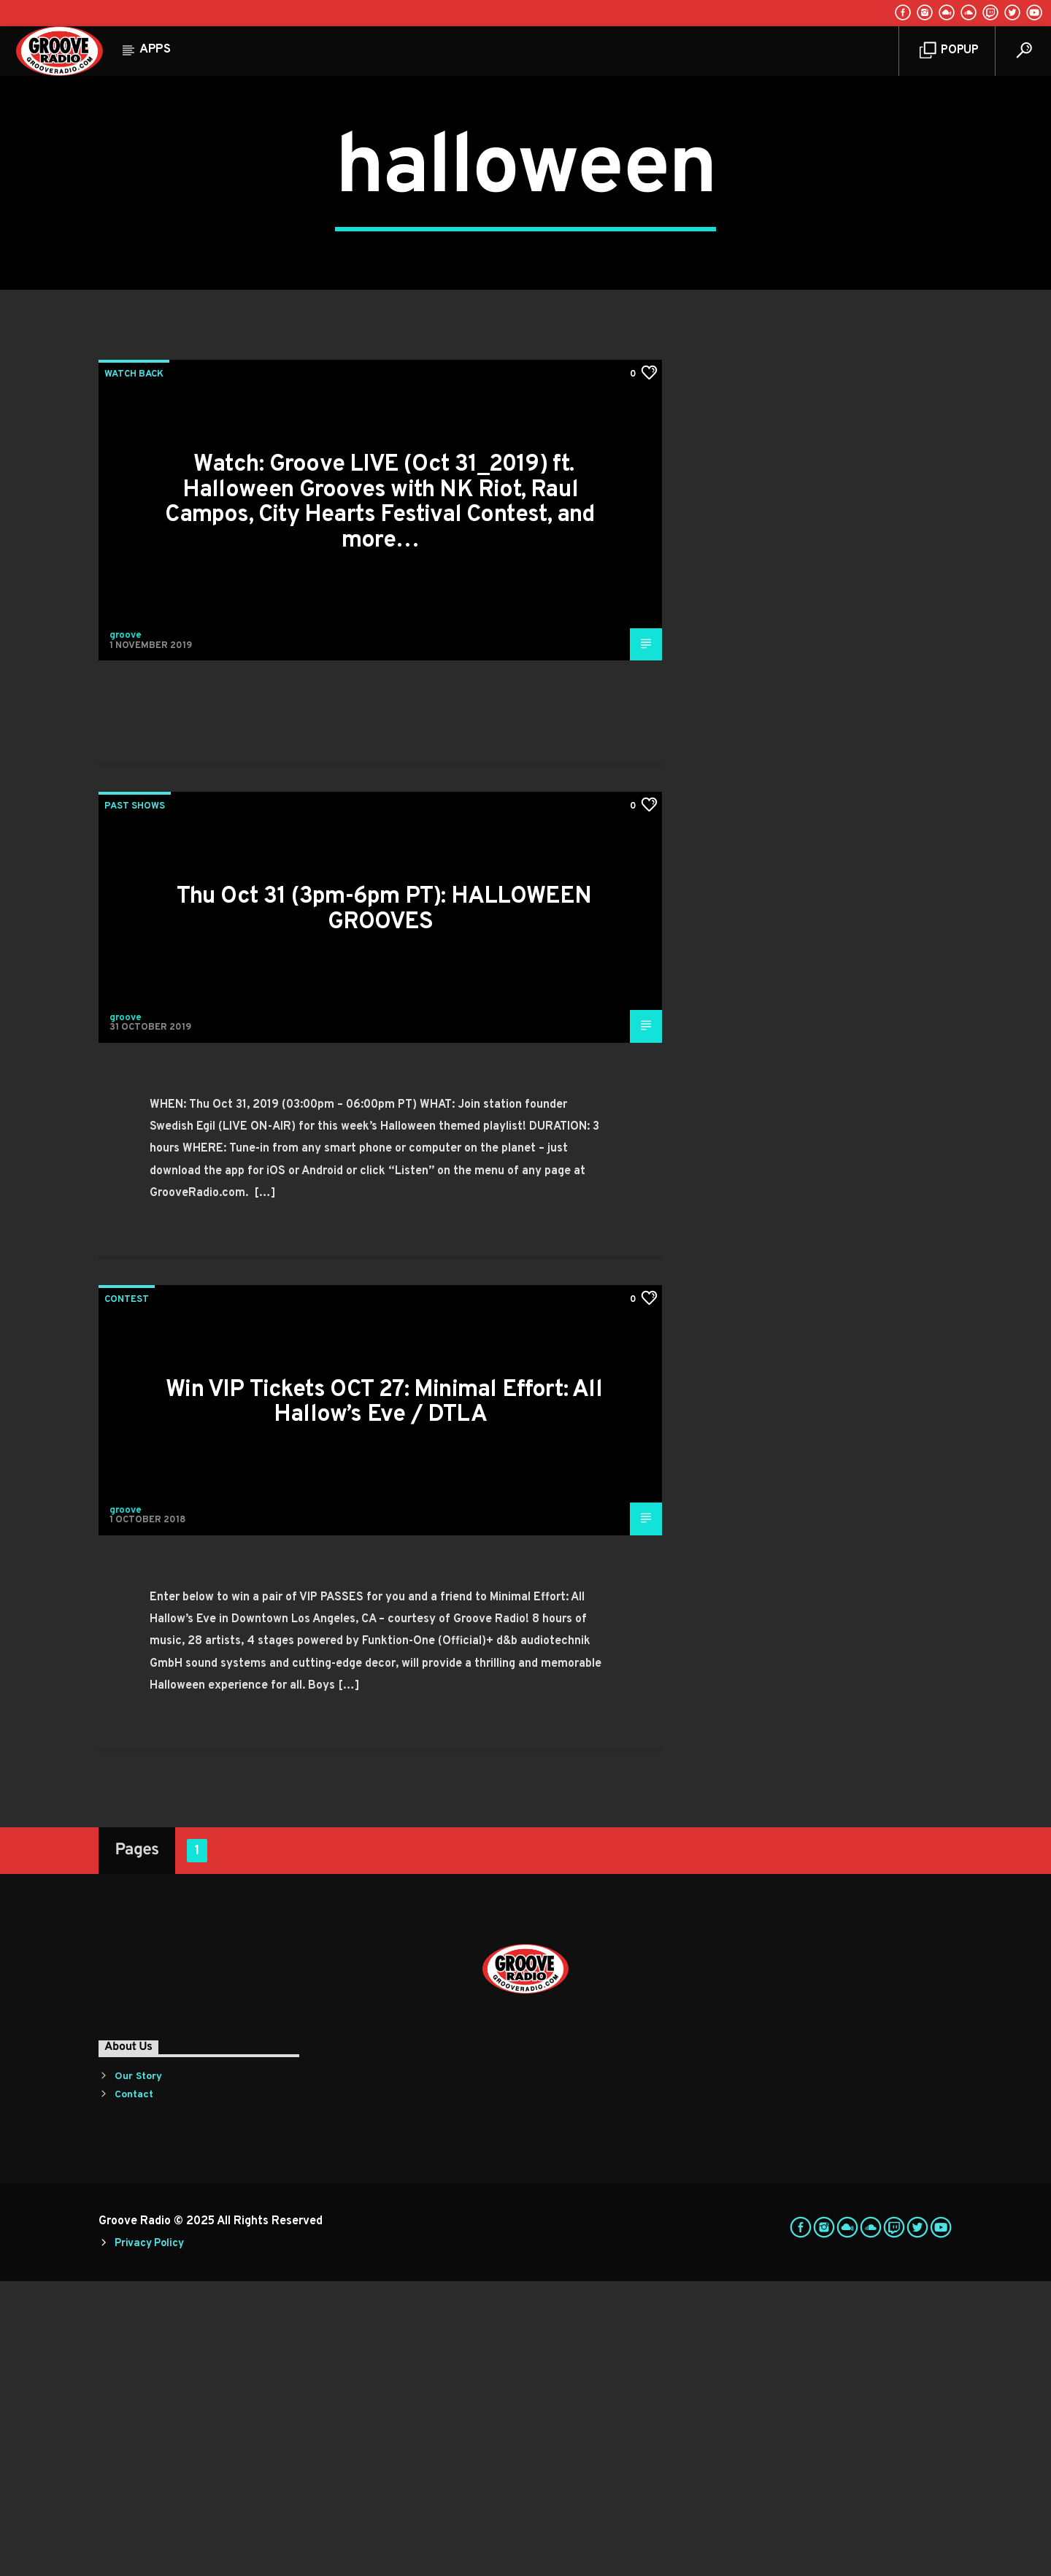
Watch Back (133, 669)
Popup (949, 50)
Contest (126, 1594)
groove (125, 930)
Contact (134, 2389)
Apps (155, 50)
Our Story (138, 2371)
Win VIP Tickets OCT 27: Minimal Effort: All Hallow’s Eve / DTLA (384, 1697)
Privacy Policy (149, 2538)
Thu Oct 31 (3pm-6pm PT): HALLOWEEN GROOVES (384, 1204)
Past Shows (134, 1101)
